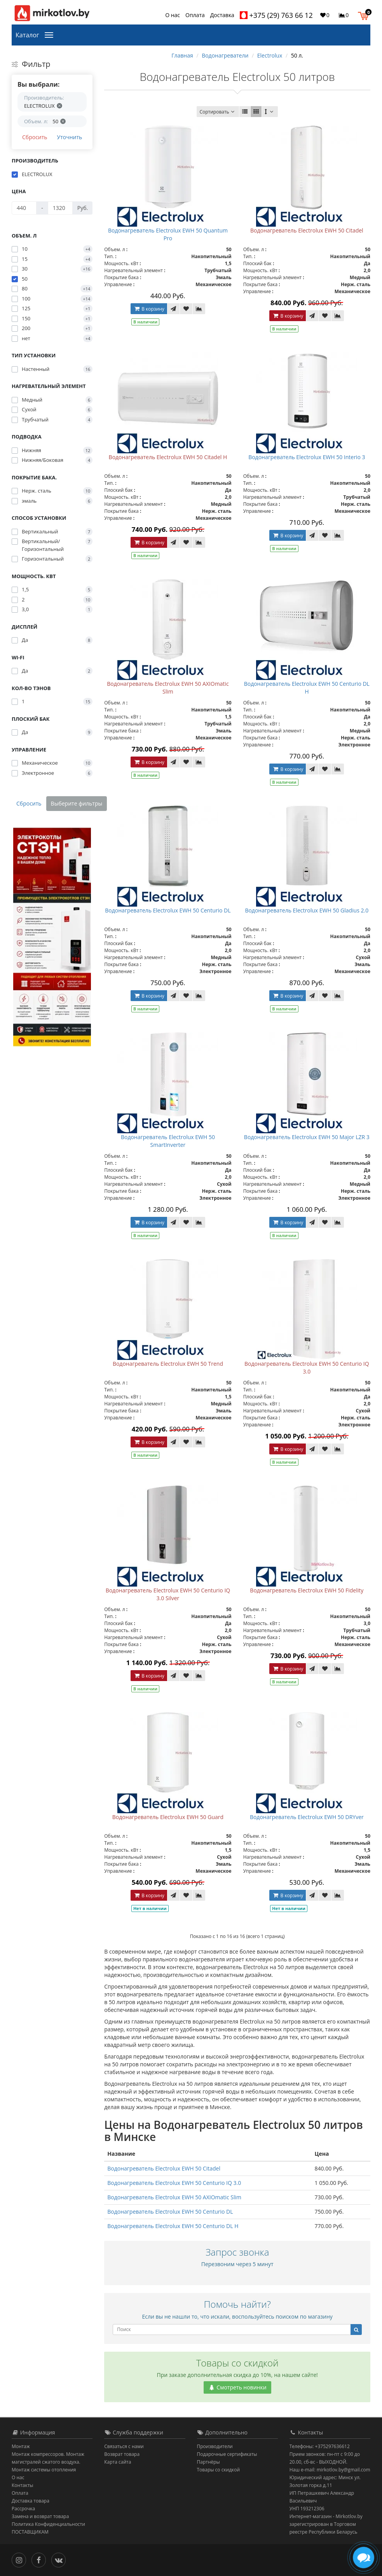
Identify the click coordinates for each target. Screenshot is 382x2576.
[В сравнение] (199, 308)
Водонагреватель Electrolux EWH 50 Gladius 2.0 (306, 910)
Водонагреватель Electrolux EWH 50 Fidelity (306, 1590)
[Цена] (24, 208)
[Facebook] (40, 2559)
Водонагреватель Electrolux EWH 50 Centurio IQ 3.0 (306, 1367)
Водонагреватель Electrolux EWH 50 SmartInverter (168, 1140)
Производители (215, 2446)
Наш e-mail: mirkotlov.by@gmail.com (330, 2469)
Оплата (195, 15)
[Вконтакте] (60, 2559)
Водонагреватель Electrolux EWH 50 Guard (167, 1817)
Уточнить (69, 137)
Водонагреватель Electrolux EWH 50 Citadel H (168, 457)
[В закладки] (186, 308)
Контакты (22, 2485)
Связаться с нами (123, 2446)
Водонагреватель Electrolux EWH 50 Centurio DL (167, 910)
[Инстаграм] (21, 2559)
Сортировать (217, 111)
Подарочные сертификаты (227, 2454)
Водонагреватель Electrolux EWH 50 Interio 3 (306, 457)
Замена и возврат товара (40, 2516)
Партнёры (208, 2462)
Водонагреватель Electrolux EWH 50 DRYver (307, 1817)
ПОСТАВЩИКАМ (30, 2532)
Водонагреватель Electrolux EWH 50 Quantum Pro (168, 234)
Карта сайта (117, 2462)
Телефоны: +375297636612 (320, 2446)
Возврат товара (122, 2454)
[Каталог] (50, 34)
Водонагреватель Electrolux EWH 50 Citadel (306, 230)
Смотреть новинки (237, 2387)
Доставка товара (30, 2500)
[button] (365, 15)
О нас (172, 15)
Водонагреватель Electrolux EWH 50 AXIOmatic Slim (168, 687)
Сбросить (34, 137)
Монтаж (21, 2446)
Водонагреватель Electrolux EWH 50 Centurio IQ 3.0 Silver (168, 1594)
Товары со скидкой (218, 2469)
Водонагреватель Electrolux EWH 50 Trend (168, 1363)
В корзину (148, 309)
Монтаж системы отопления (44, 2469)
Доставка (222, 15)
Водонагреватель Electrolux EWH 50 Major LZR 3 (307, 1137)
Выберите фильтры (77, 803)
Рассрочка (23, 2508)
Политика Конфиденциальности (48, 2524)
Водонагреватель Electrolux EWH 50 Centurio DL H (307, 687)
